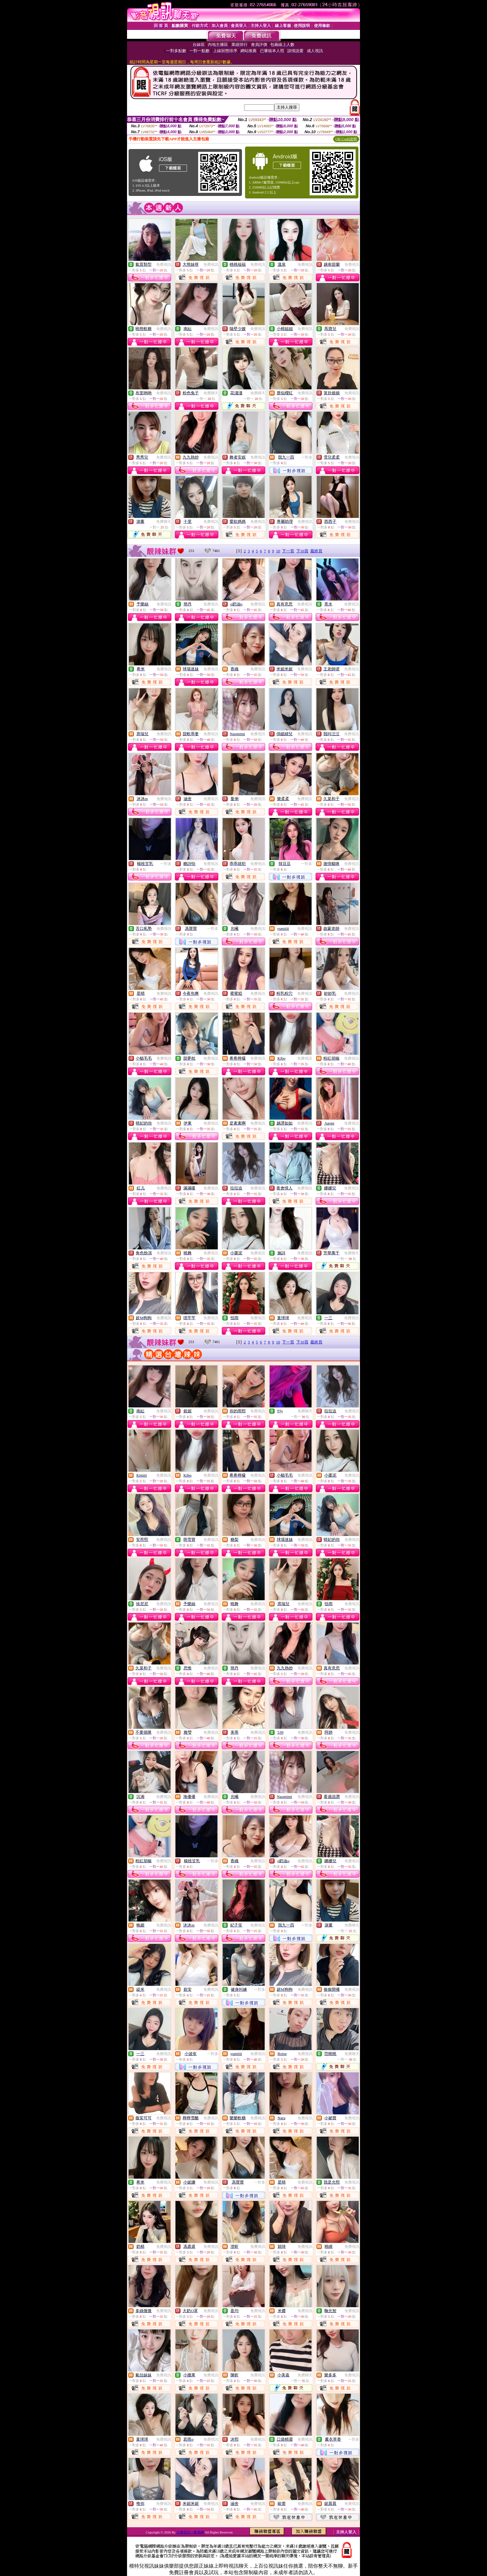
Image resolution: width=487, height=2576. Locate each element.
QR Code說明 (346, 139)
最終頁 (316, 551)
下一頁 (288, 551)
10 (278, 551)
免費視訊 (163, 264)
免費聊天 (210, 393)
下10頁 (302, 551)
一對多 (306, 457)
